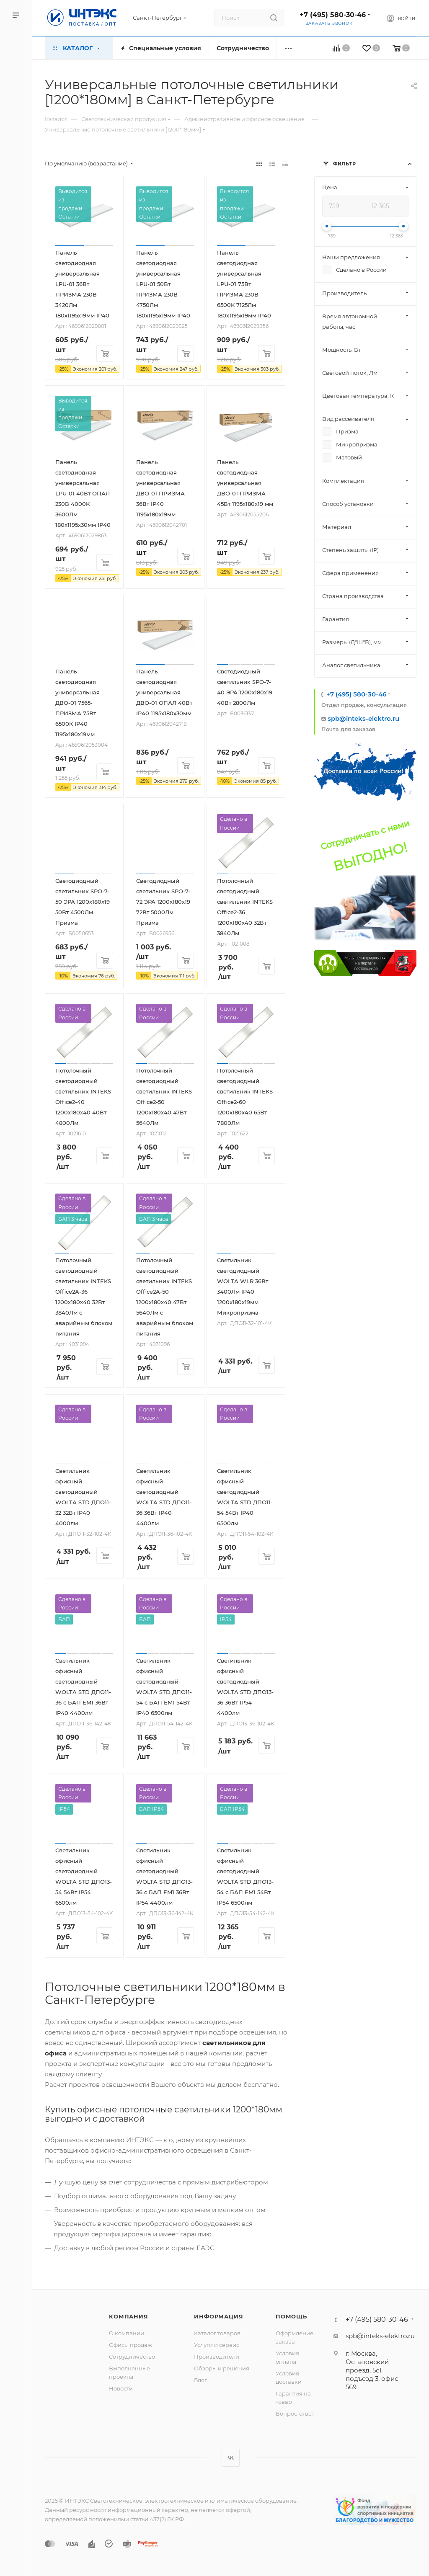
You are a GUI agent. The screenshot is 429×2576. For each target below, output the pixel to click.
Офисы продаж (130, 2344)
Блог (200, 2380)
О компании (126, 2333)
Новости (121, 2388)
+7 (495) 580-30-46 (333, 15)
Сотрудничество (132, 2356)
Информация (218, 2316)
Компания (128, 2316)
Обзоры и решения (221, 2368)
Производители (216, 2356)
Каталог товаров (217, 2333)
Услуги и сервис (216, 2344)
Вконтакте (231, 2458)
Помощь (291, 2316)
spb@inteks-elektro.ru (363, 718)
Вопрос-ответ (295, 2413)
